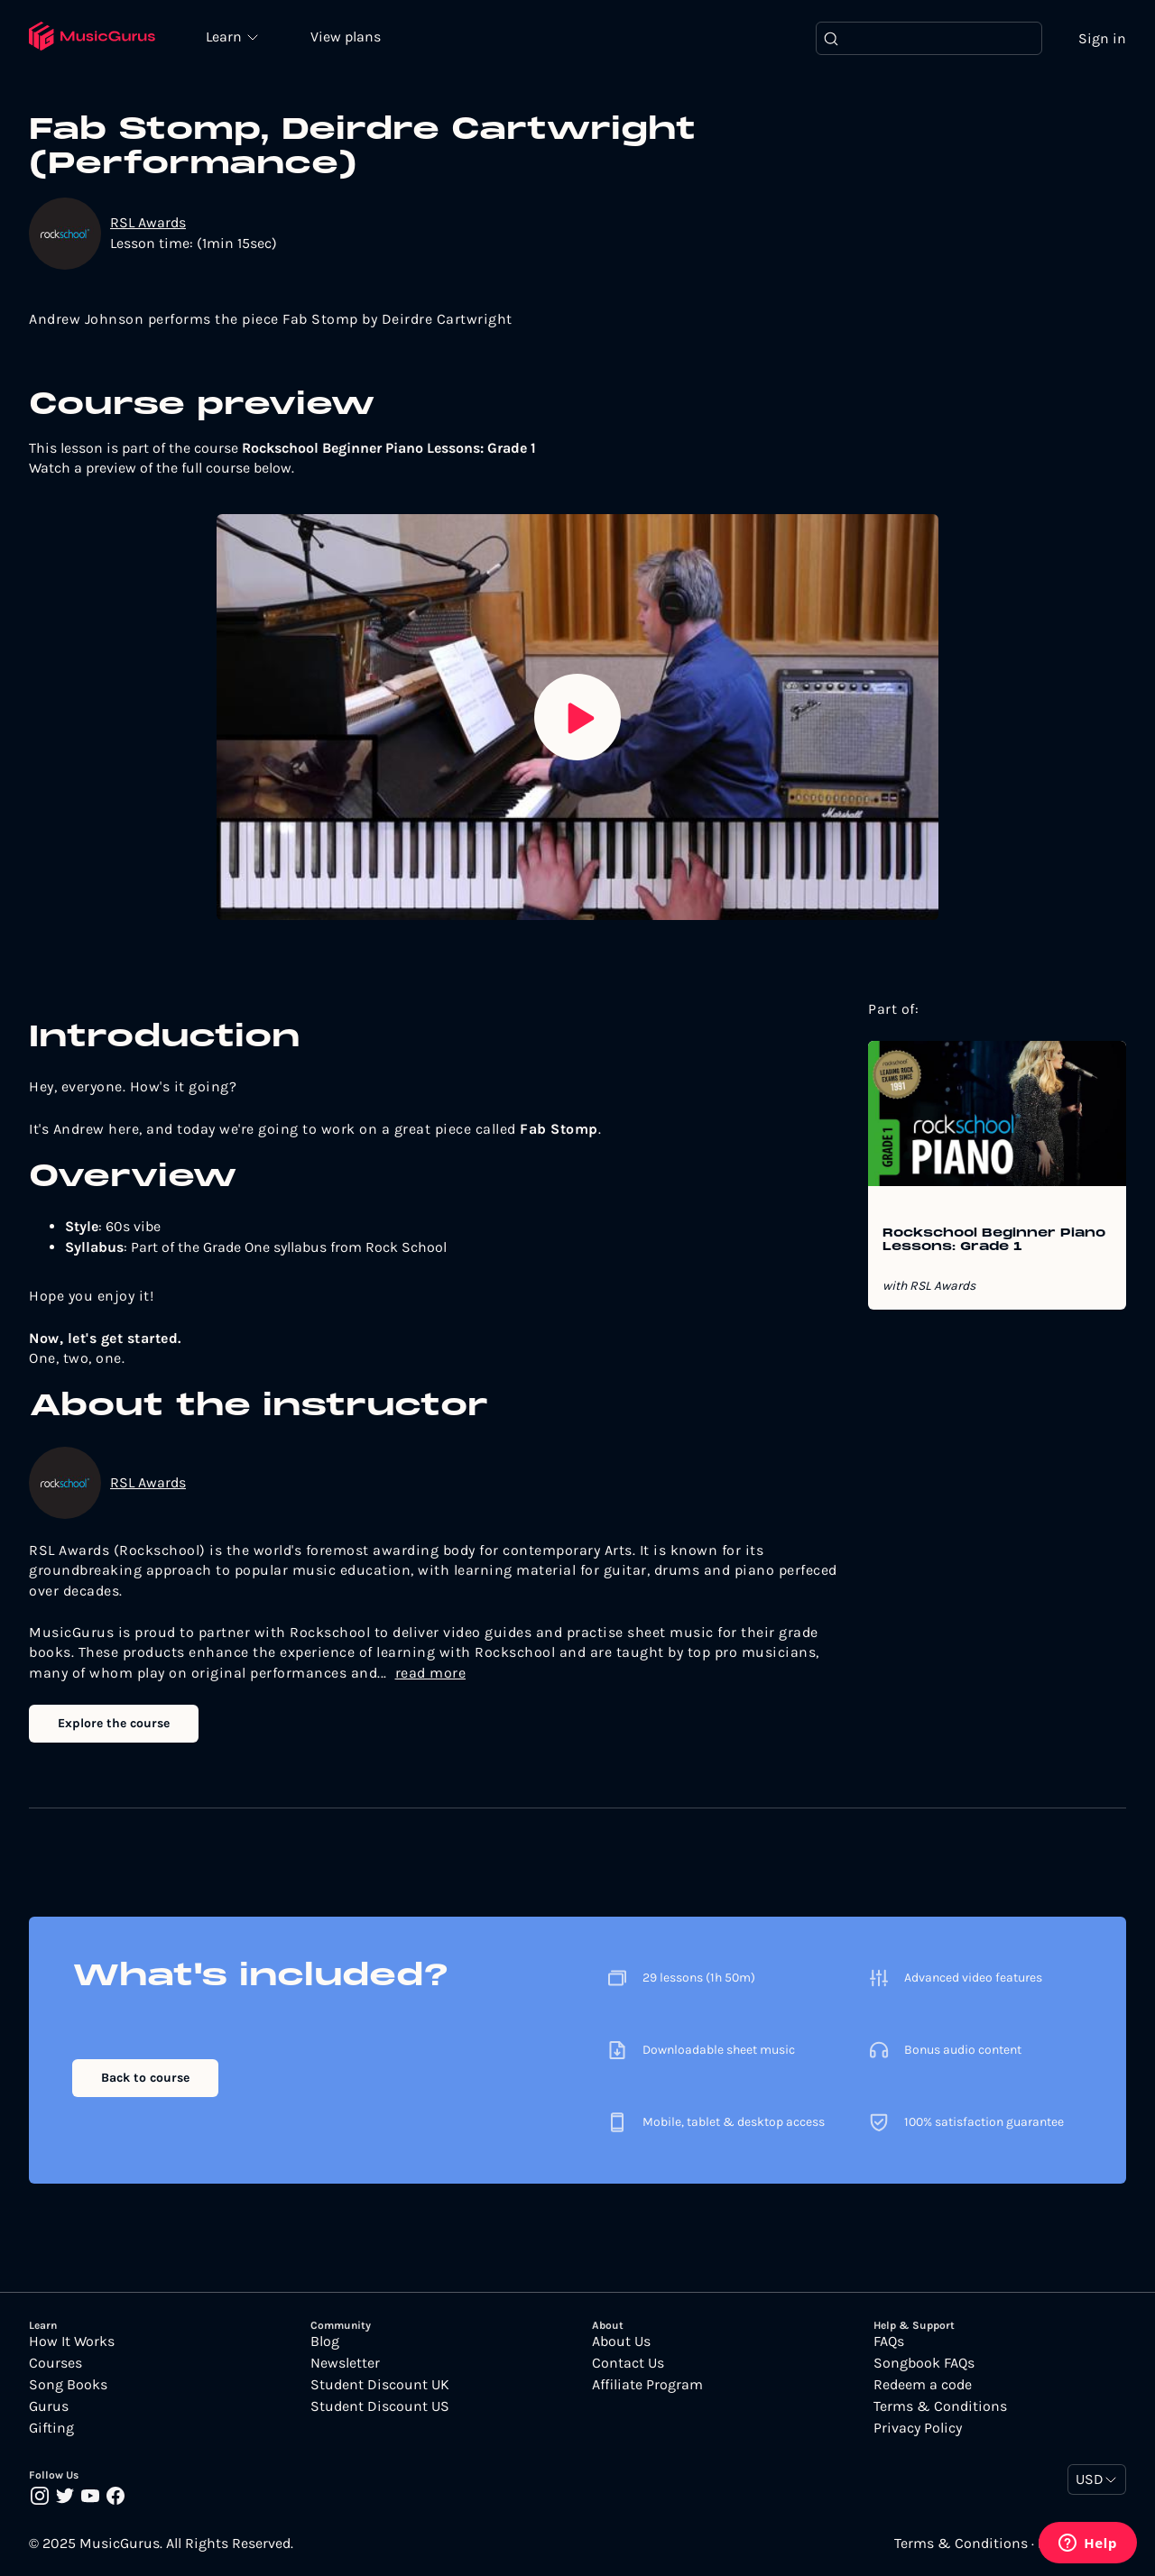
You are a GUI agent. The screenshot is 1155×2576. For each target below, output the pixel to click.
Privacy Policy (917, 2429)
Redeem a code (922, 2385)
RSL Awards (148, 223)
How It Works (72, 2342)
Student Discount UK (379, 2385)
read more (431, 1672)
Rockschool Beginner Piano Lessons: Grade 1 (993, 1241)
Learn (227, 36)
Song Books (68, 2385)
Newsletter (345, 2364)
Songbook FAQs (924, 2364)
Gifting (51, 2429)
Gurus (49, 2407)
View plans (347, 37)
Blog (324, 2342)
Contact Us (628, 2364)
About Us (621, 2342)
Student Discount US (379, 2407)
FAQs (888, 2342)
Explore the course (114, 1724)
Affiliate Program (647, 2385)
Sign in (1102, 38)
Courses (55, 2364)
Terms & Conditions (940, 2407)
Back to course (145, 2078)
